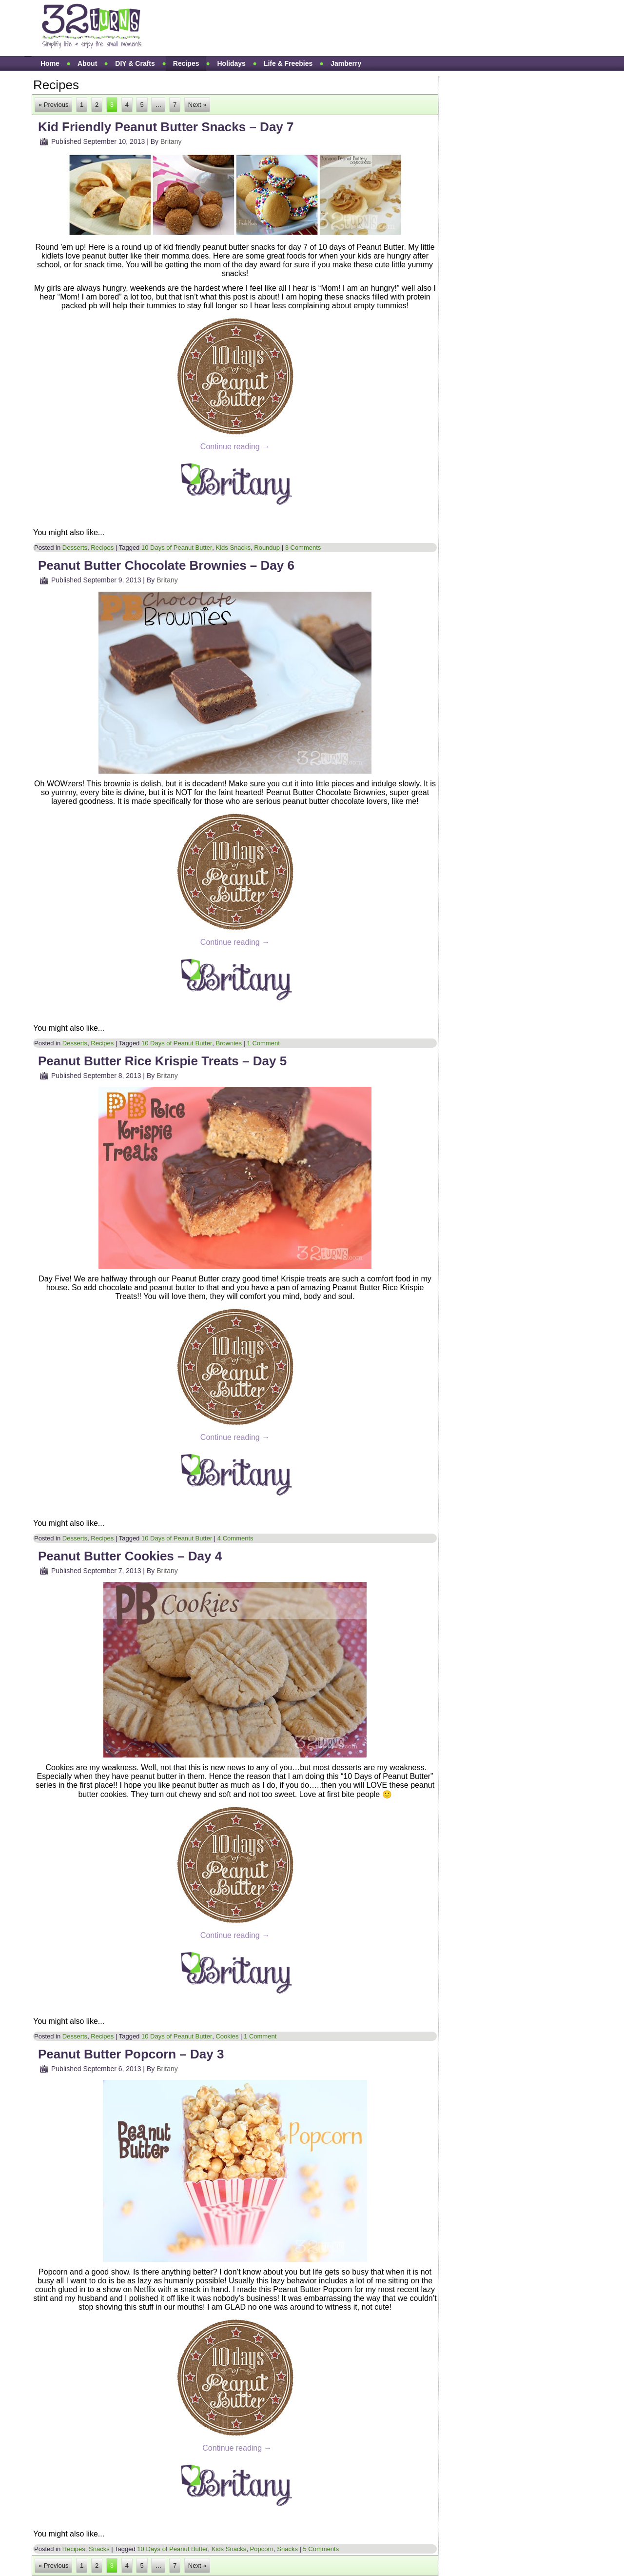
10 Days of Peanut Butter (176, 547)
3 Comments (303, 547)
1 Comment (263, 1043)
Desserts (74, 547)
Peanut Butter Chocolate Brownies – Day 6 (166, 565)
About (87, 63)
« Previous (53, 104)
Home (49, 63)
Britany (171, 141)
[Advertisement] (338, 28)
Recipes (186, 63)
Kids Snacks (233, 547)
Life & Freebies (288, 63)
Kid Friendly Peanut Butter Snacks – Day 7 (166, 127)
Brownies (228, 1043)
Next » (197, 104)
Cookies (226, 2036)
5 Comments (321, 2549)
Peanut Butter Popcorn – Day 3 (131, 2054)
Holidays (231, 63)
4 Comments (235, 1538)
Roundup (267, 547)
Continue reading (235, 446)
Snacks (99, 2549)
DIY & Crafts (135, 63)
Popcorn (261, 2549)
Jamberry (346, 63)
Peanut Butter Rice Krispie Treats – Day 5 (162, 1061)
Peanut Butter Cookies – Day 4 (130, 1556)
